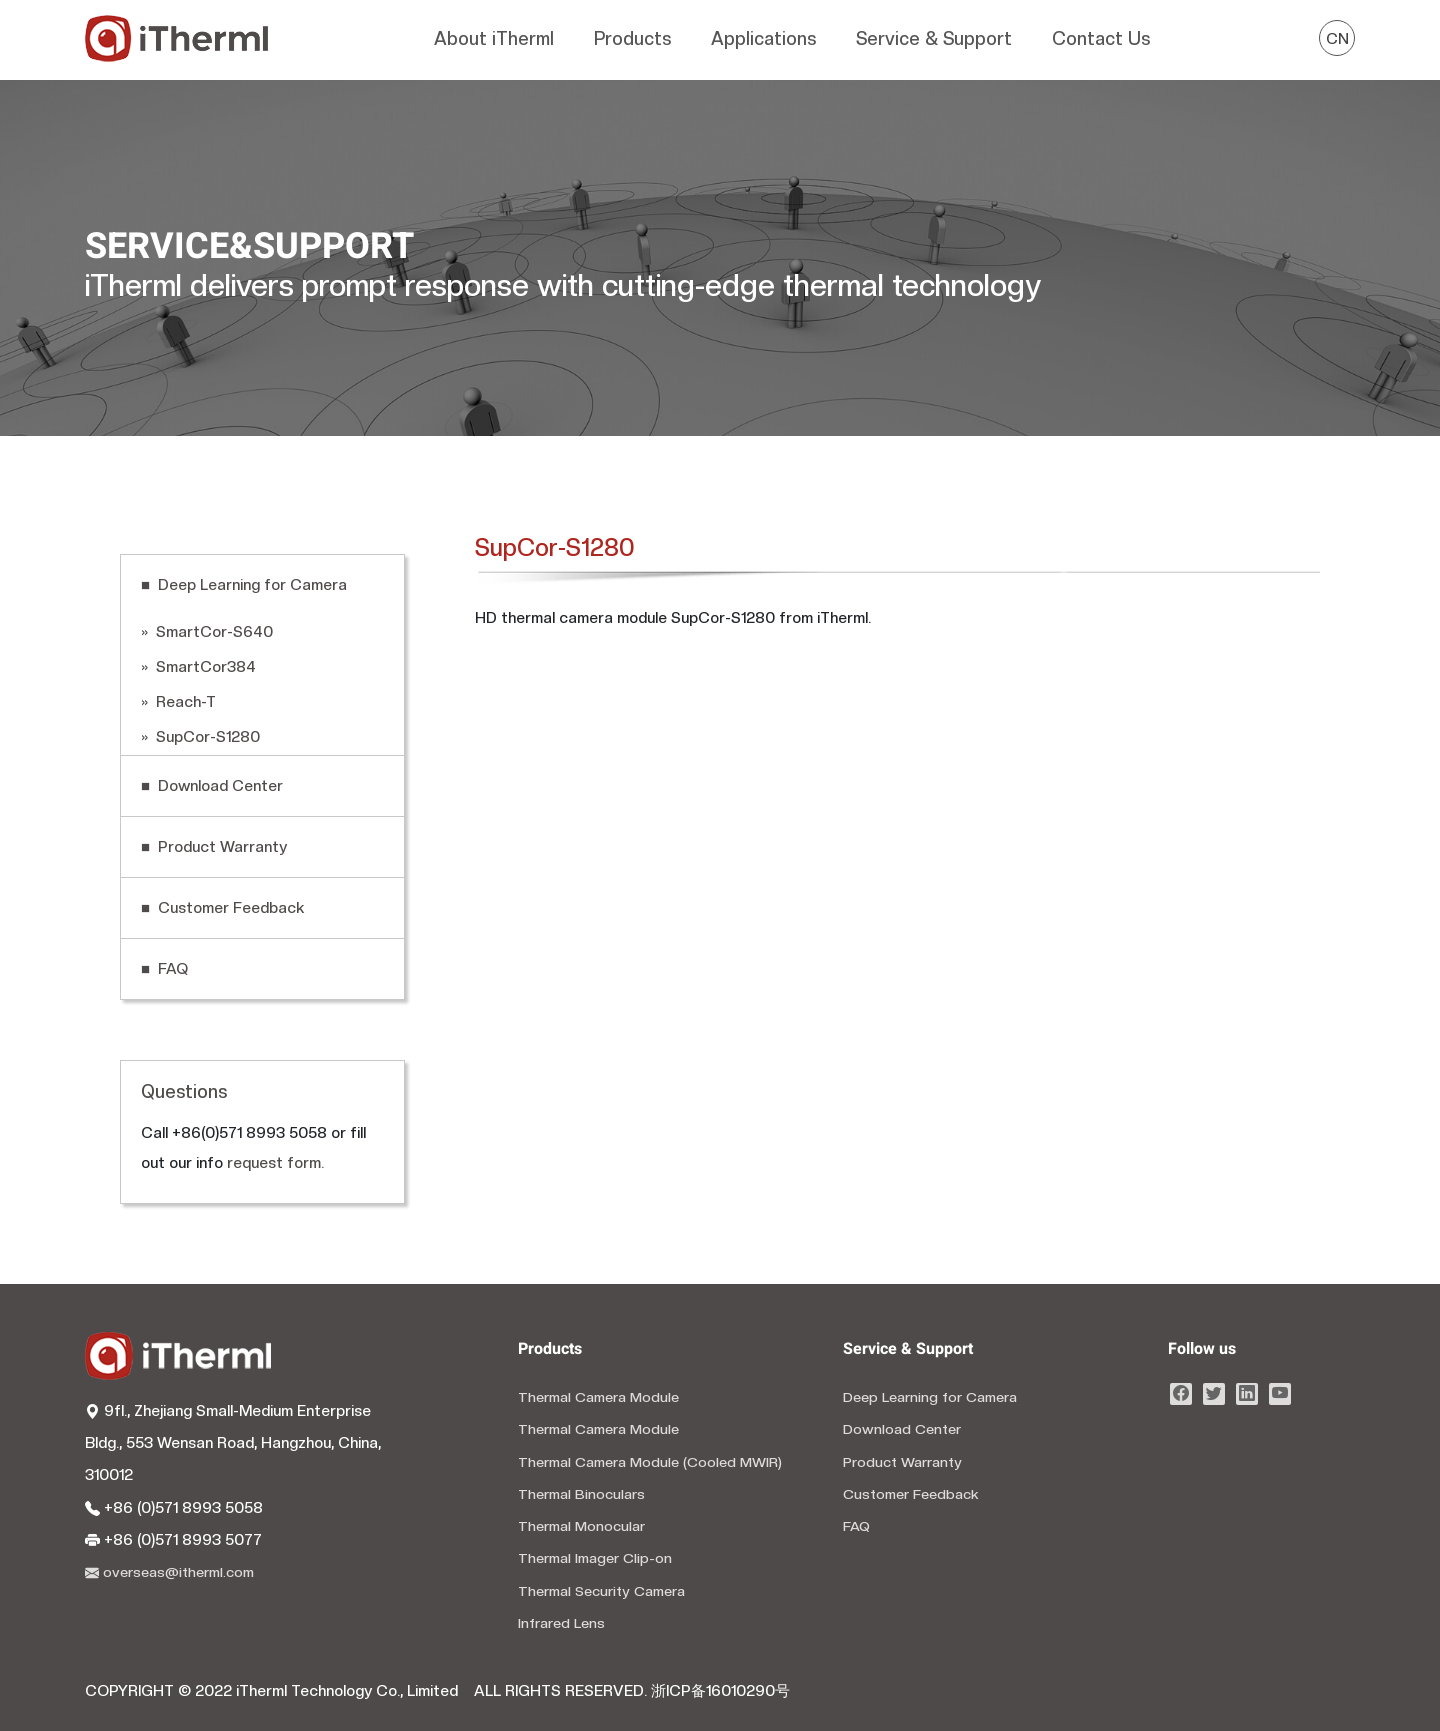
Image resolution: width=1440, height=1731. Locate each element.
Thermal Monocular (581, 1526)
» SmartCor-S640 (207, 632)
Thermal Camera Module (598, 1397)
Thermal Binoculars (581, 1494)
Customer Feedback (911, 1494)
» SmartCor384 (198, 667)
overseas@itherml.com (169, 1572)
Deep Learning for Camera (930, 1397)
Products (632, 38)
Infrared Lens (561, 1623)
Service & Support (934, 38)
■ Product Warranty (214, 847)
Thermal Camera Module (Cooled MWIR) (650, 1462)
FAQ (856, 1526)
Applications (763, 38)
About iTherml (494, 38)
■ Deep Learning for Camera (244, 585)
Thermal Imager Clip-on (595, 1558)
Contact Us (1101, 38)
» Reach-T (178, 702)
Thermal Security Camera (601, 1591)
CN (1337, 39)
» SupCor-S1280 (200, 737)
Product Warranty (902, 1462)
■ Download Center (212, 786)
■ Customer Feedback (222, 908)
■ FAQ (164, 969)
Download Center (902, 1429)
